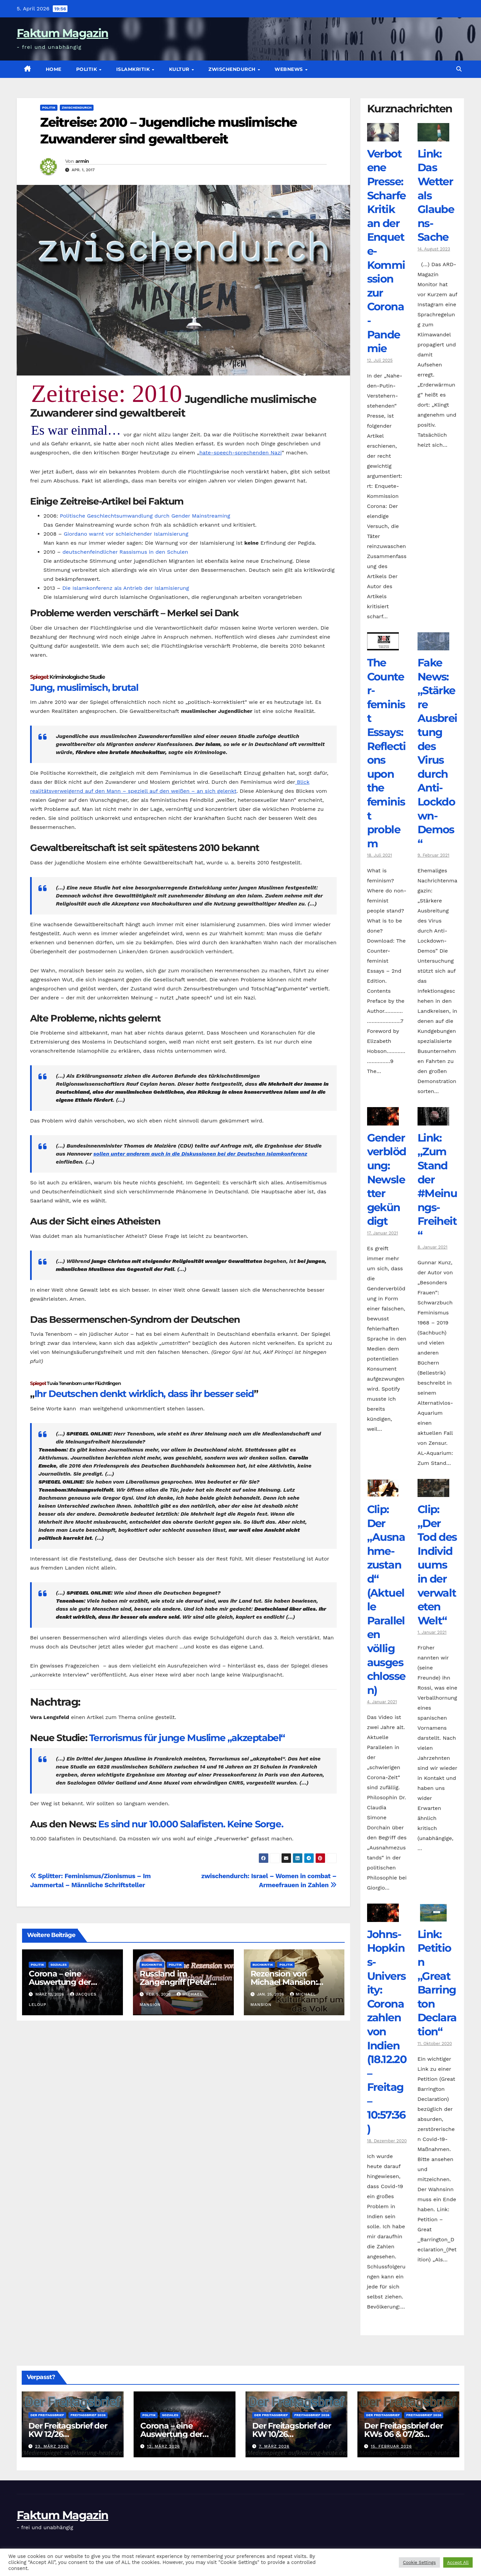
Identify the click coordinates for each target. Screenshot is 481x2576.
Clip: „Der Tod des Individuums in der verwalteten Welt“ (437, 1565)
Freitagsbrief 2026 (88, 2415)
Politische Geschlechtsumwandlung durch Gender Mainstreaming (145, 516)
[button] (459, 69)
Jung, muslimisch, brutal (84, 687)
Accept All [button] (458, 2562)
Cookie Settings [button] (419, 2562)
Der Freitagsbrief (47, 2415)
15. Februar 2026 (391, 2446)
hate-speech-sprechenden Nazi (240, 452)
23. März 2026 (52, 2446)
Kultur (180, 69)
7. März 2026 (274, 2446)
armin (82, 161)
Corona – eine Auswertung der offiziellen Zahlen (61, 1982)
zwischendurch (232, 69)
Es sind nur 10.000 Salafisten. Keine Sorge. (190, 1824)
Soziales (58, 1964)
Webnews (289, 69)
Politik (87, 69)
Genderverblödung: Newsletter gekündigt (386, 1179)
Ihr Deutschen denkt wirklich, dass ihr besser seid (144, 1393)
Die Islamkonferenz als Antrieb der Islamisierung (125, 588)
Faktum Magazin (62, 33)
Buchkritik (152, 1964)
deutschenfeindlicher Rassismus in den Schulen (125, 552)
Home (53, 69)
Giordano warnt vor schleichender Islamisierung (126, 534)
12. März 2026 (163, 2446)
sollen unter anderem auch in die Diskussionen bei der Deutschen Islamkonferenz (200, 1154)
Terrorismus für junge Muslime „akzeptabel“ (187, 1737)
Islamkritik (133, 69)
